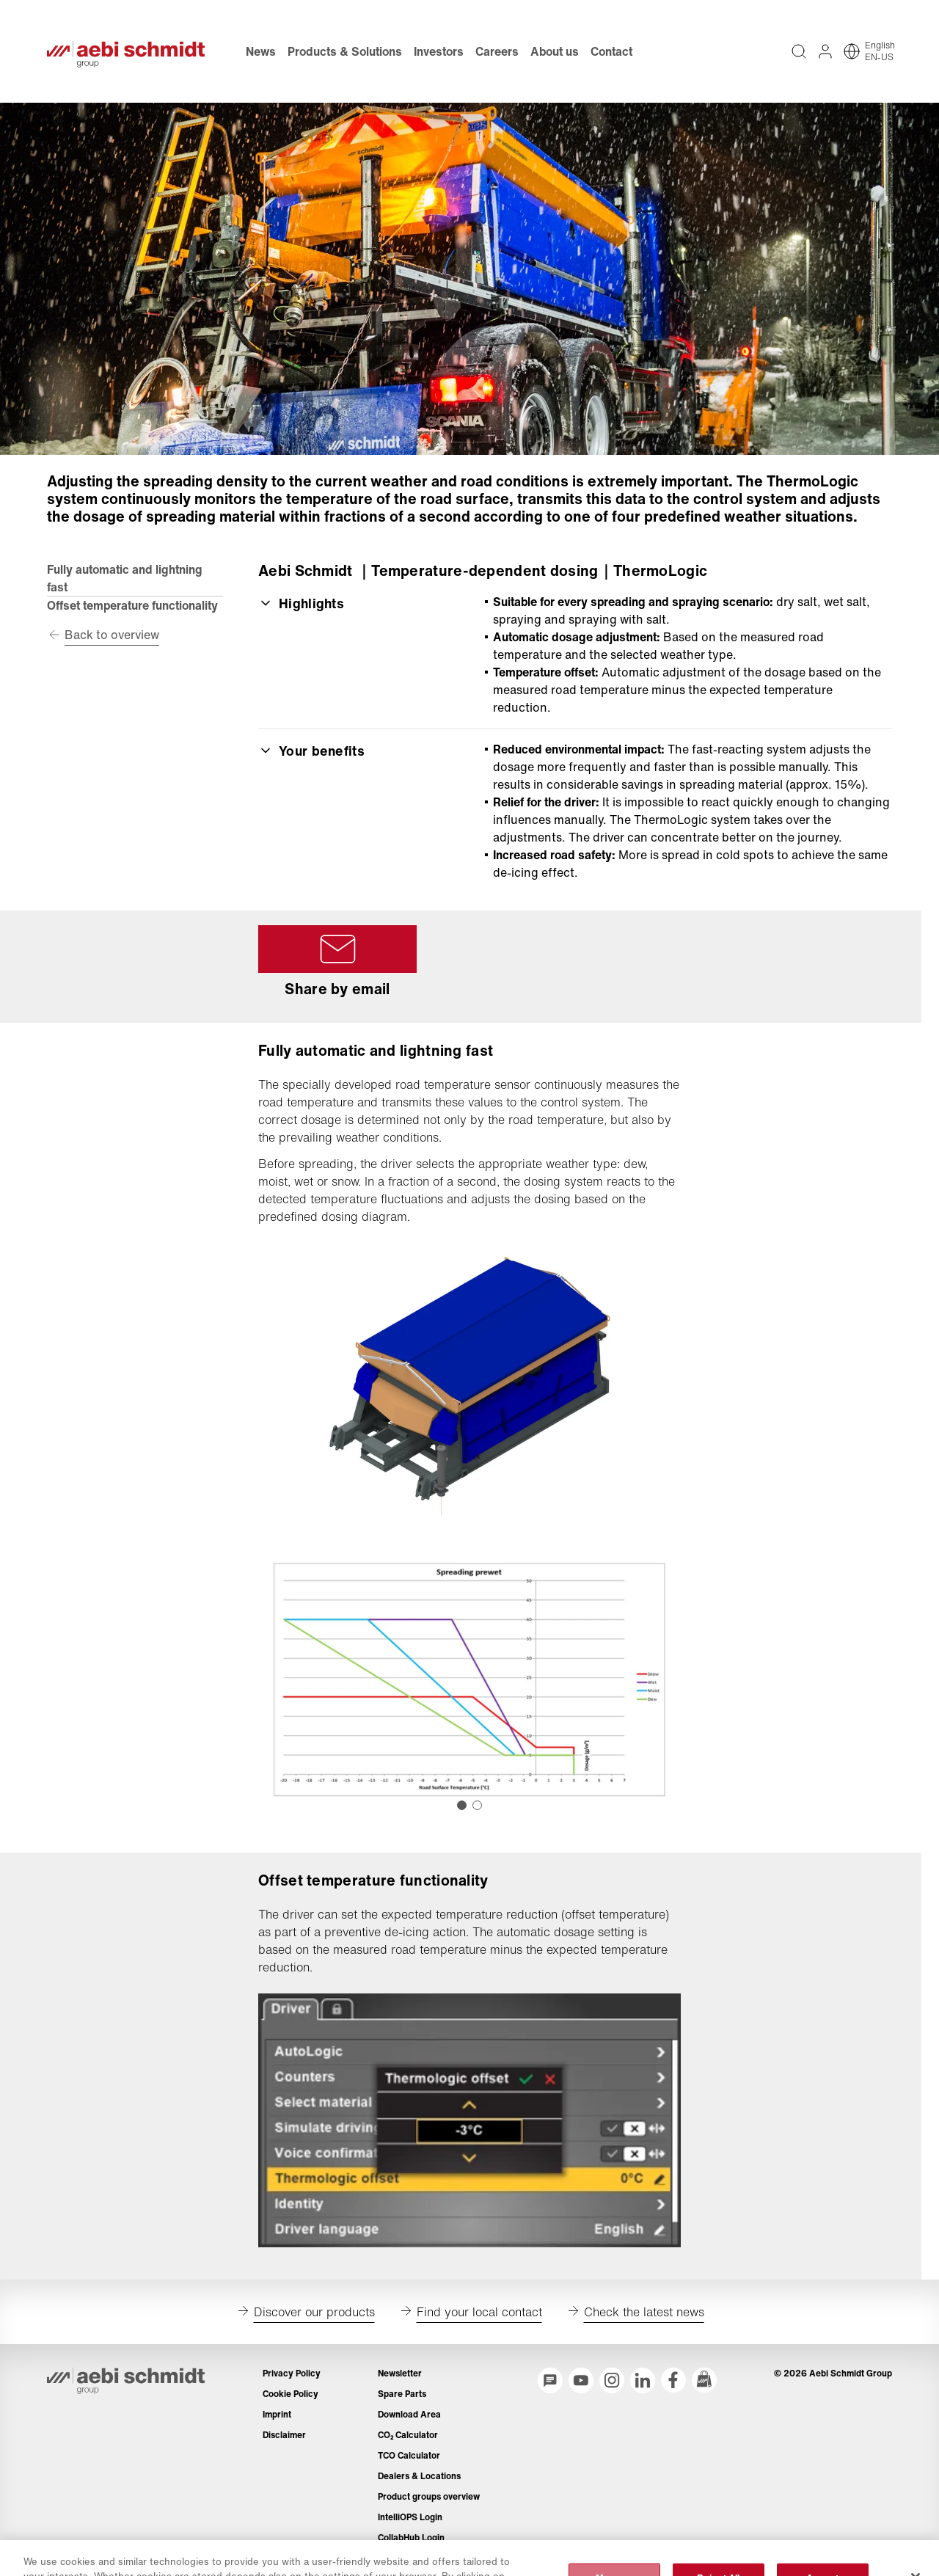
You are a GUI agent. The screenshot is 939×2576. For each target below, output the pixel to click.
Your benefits (311, 750)
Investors (439, 51)
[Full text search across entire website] (799, 51)
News (261, 51)
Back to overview (112, 634)
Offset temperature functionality (132, 605)
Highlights (301, 603)
